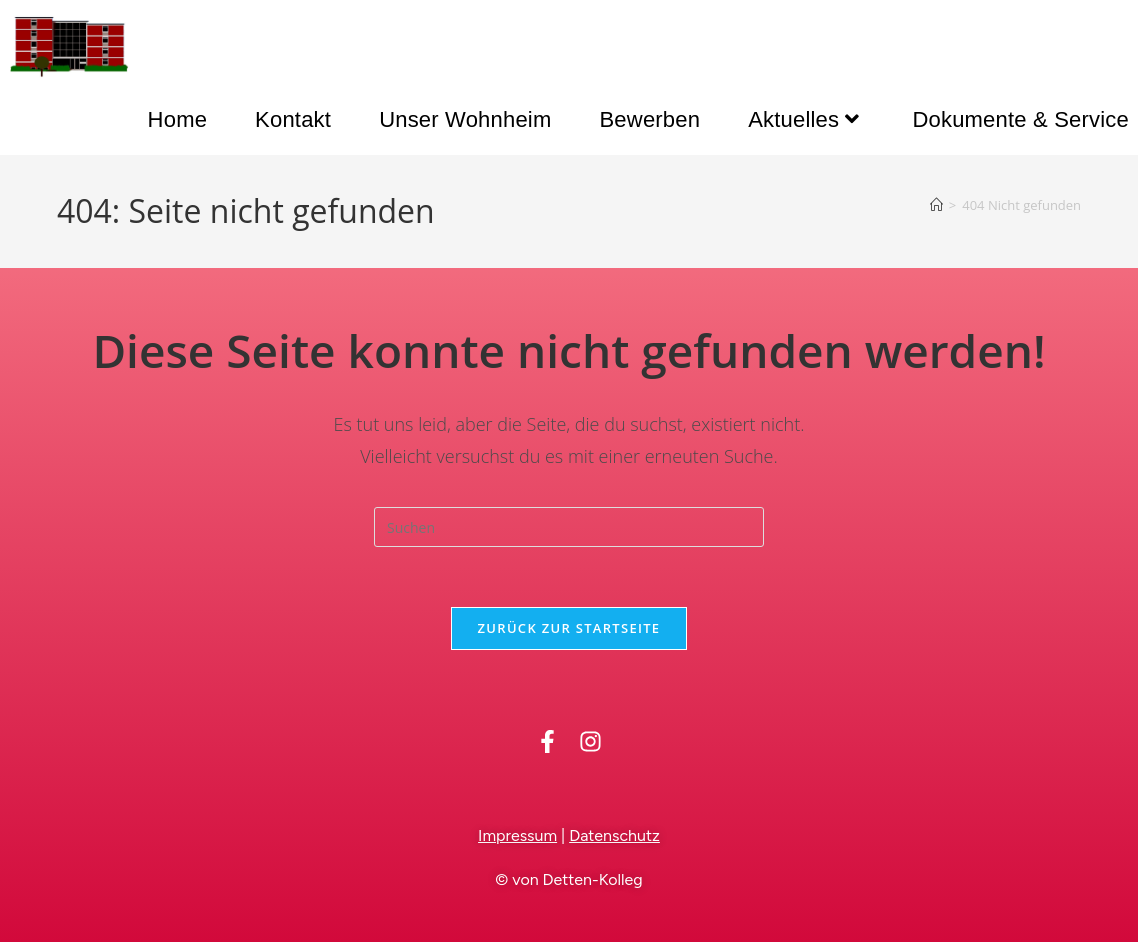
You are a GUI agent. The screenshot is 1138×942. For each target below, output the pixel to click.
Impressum (517, 835)
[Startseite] (936, 205)
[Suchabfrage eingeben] (569, 527)
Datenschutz (614, 835)
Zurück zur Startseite (569, 628)
